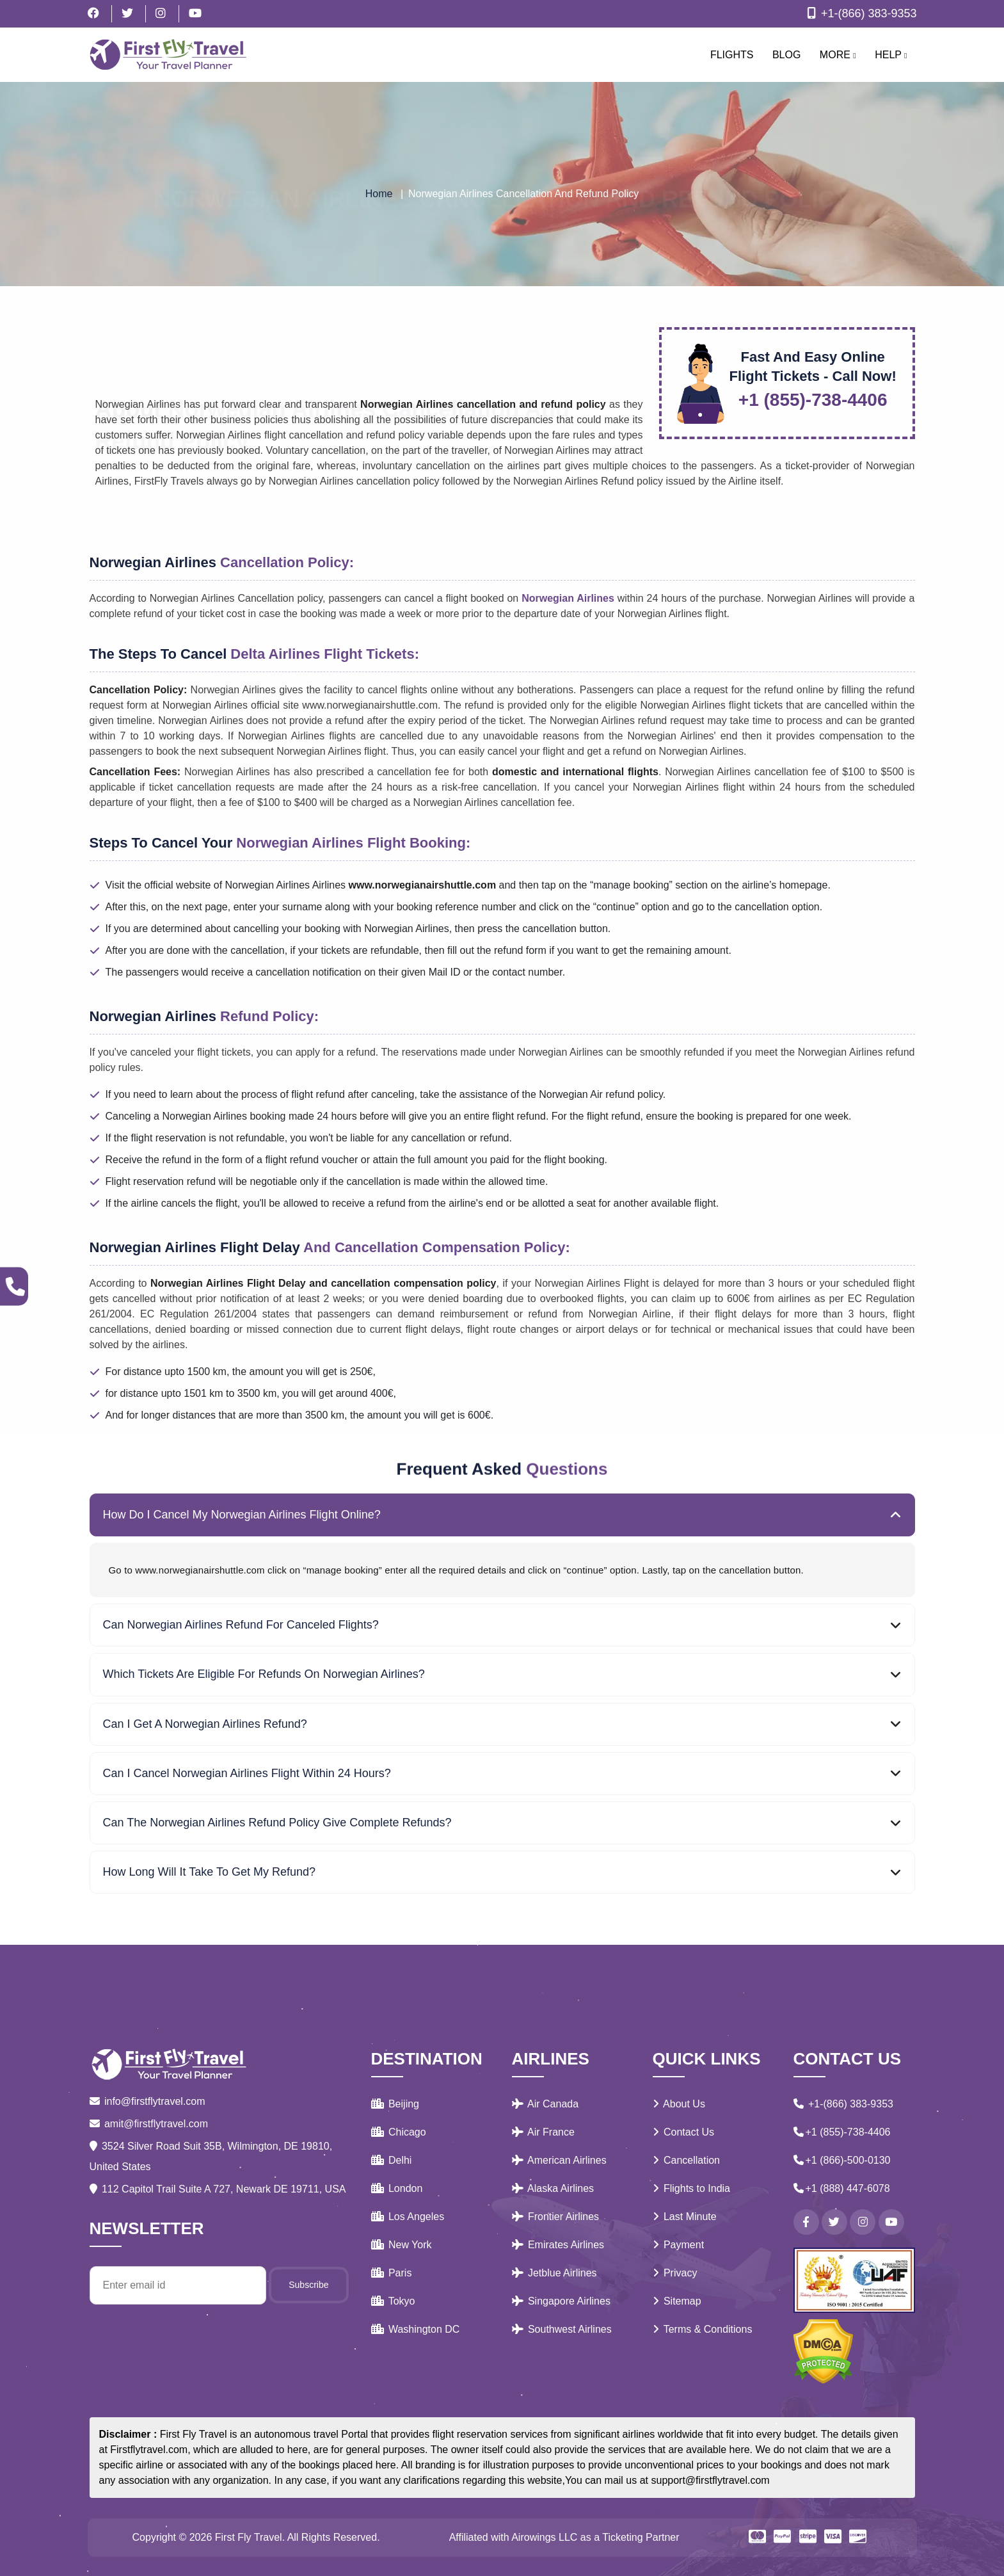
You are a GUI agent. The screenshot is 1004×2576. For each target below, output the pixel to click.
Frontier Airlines (556, 2216)
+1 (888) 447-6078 (841, 2188)
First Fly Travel (248, 2537)
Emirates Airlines (558, 2244)
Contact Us (684, 2132)
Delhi (391, 2160)
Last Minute (685, 2216)
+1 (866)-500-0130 (842, 2160)
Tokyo (393, 2301)
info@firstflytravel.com (147, 2101)
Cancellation (687, 2160)
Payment (679, 2244)
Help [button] (891, 54)
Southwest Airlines (562, 2329)
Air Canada (545, 2103)
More (838, 54)
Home (379, 193)
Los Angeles (408, 2216)
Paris (391, 2272)
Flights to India (692, 2188)
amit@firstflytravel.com (149, 2123)
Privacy (675, 2272)
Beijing (395, 2103)
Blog (786, 54)
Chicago (398, 2132)
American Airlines (559, 2160)
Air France (543, 2132)
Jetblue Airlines (554, 2272)
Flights (732, 54)
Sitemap (677, 2301)
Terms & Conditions (703, 2329)
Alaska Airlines (553, 2188)
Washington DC (415, 2329)
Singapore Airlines (561, 2301)
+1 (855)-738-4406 (842, 2132)
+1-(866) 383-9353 (859, 13)
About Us (679, 2103)
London (397, 2188)
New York (401, 2244)
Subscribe (308, 2285)
